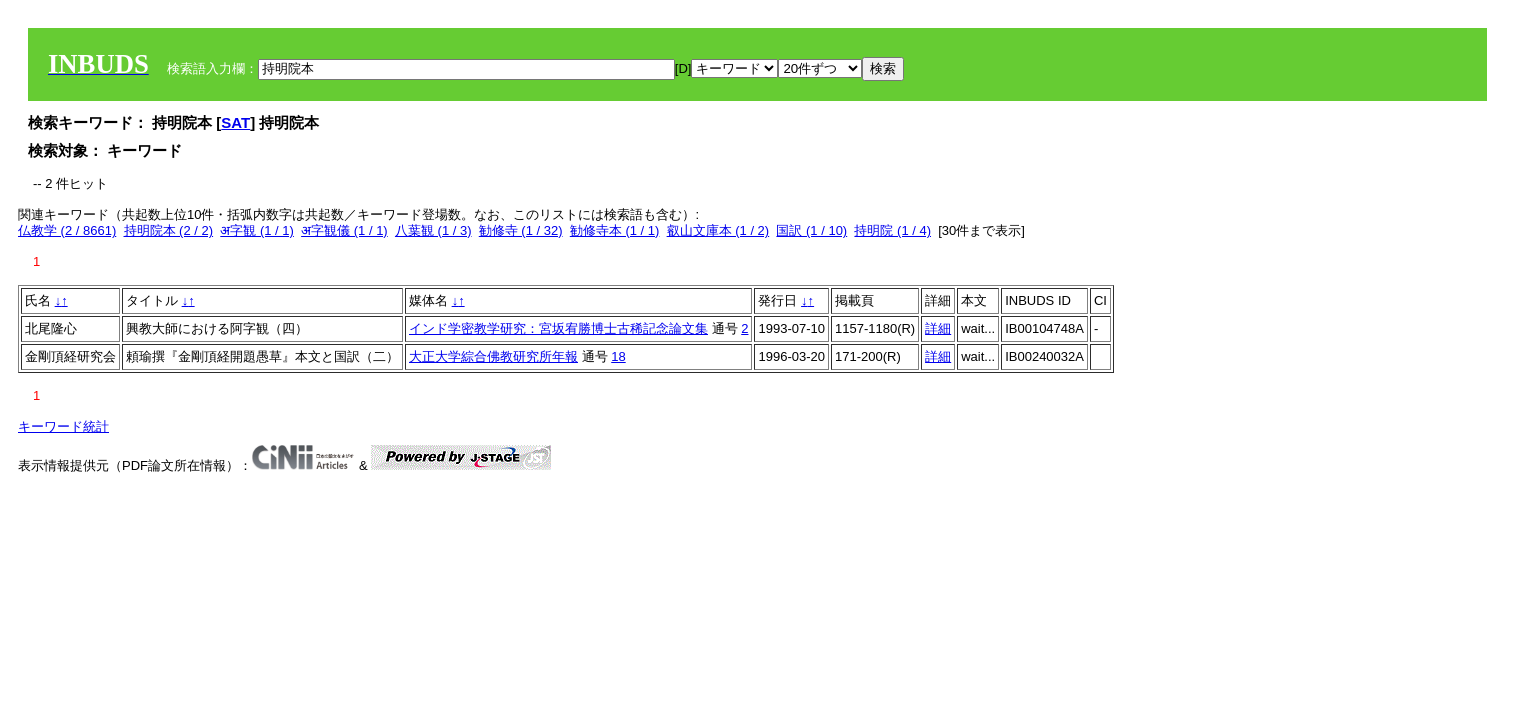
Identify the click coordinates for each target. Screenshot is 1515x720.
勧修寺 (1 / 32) (521, 230)
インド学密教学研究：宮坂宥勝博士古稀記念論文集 (558, 328)
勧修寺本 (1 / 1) (615, 230)
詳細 (938, 328)
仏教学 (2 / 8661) (67, 230)
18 (618, 356)
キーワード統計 (63, 426)
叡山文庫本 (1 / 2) (718, 230)
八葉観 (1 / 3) (433, 230)
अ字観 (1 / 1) (257, 230)
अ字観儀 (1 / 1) (344, 230)
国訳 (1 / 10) (811, 230)
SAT (235, 122)
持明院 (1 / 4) (892, 230)
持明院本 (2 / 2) (169, 230)
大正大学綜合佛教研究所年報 (493, 356)
